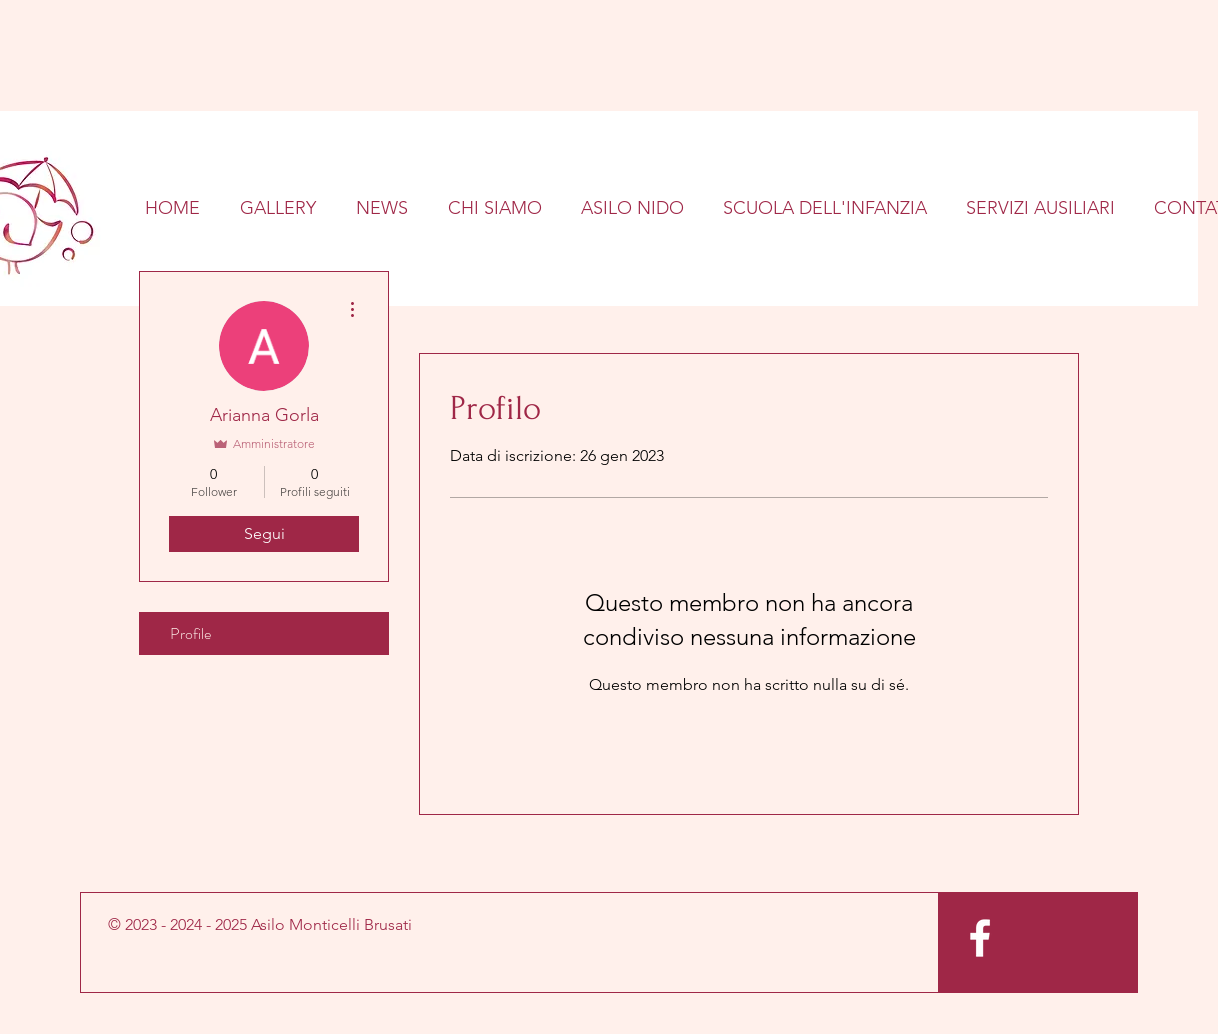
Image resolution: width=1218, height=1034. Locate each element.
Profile (190, 633)
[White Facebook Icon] (980, 938)
